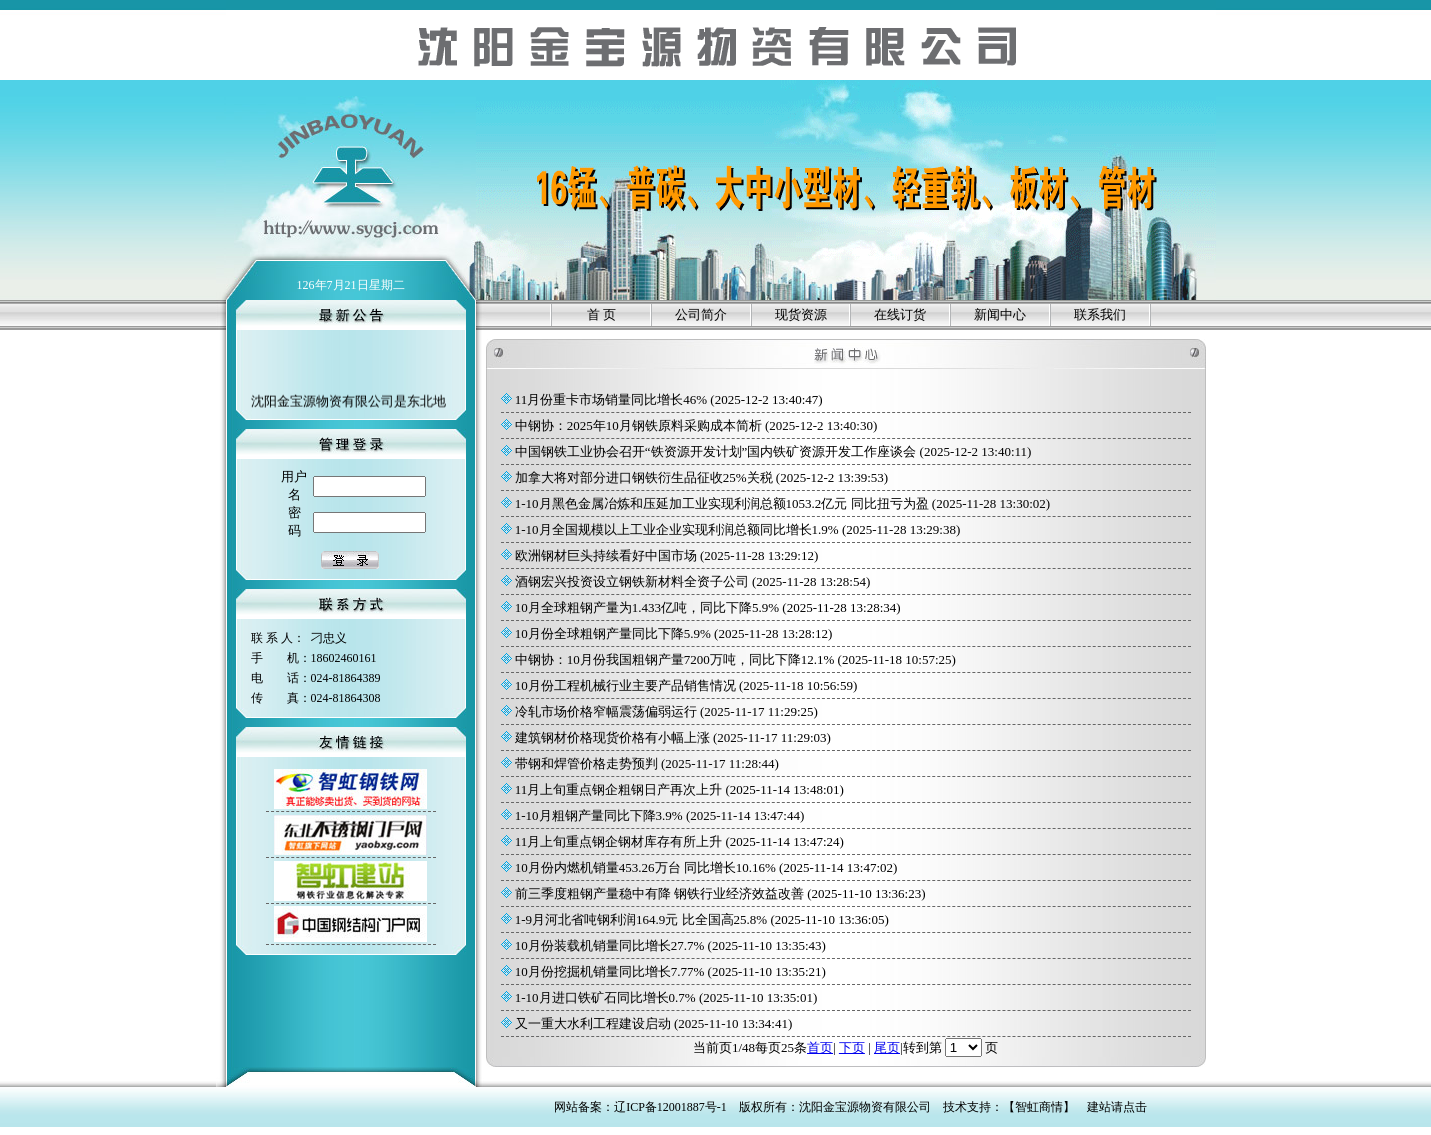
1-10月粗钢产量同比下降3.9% (599, 815)
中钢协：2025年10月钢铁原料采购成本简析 (639, 425)
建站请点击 (1117, 1107)
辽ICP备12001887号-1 (670, 1107)
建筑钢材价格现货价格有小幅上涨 (613, 737)
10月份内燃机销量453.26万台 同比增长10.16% (646, 867)
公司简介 (701, 314)
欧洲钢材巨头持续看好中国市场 (606, 555)
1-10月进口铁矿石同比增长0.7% (605, 997)
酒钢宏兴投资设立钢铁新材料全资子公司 (632, 581)
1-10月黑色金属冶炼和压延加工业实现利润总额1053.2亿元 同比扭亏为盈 (722, 503)
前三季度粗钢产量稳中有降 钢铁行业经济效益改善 (660, 893)
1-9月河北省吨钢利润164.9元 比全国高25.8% (641, 919)
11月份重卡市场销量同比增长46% (611, 399)
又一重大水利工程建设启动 (593, 1023)
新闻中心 (1000, 314)
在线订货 (900, 314)
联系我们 (1100, 314)
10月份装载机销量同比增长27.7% (610, 945)
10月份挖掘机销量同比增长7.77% (610, 971)
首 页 (601, 314)
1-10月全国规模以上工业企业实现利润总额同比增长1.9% (677, 529)
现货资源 (801, 314)
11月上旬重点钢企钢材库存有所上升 (619, 841)
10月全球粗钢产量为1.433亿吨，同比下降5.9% (647, 607)
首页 (820, 1047)
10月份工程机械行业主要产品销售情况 (626, 685)
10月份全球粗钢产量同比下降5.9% (613, 633)
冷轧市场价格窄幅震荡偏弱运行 (606, 711)
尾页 (887, 1047)
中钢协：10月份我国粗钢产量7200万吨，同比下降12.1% (675, 659)
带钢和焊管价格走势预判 (587, 763)
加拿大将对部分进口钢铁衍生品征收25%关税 (644, 477)
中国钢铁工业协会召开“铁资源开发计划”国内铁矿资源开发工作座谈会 (716, 451)
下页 (852, 1047)
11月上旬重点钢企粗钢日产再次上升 (619, 789)
